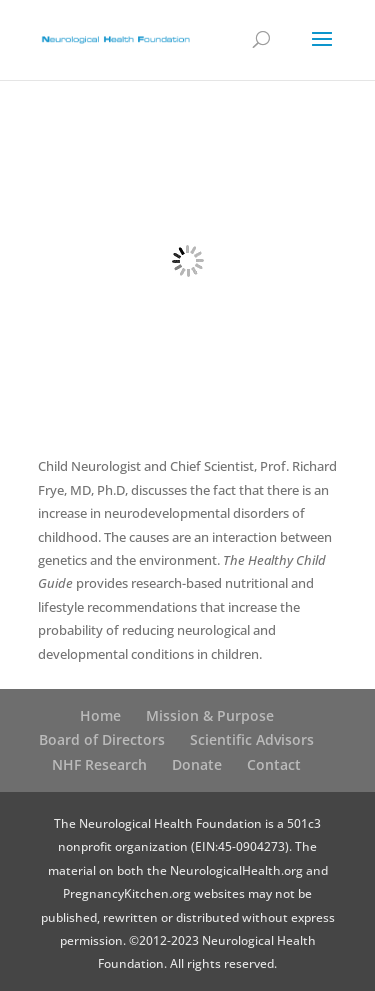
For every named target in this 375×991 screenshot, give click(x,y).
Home (100, 715)
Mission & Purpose (210, 715)
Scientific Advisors (252, 739)
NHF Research (99, 764)
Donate (197, 764)
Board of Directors (102, 739)
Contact (274, 764)
